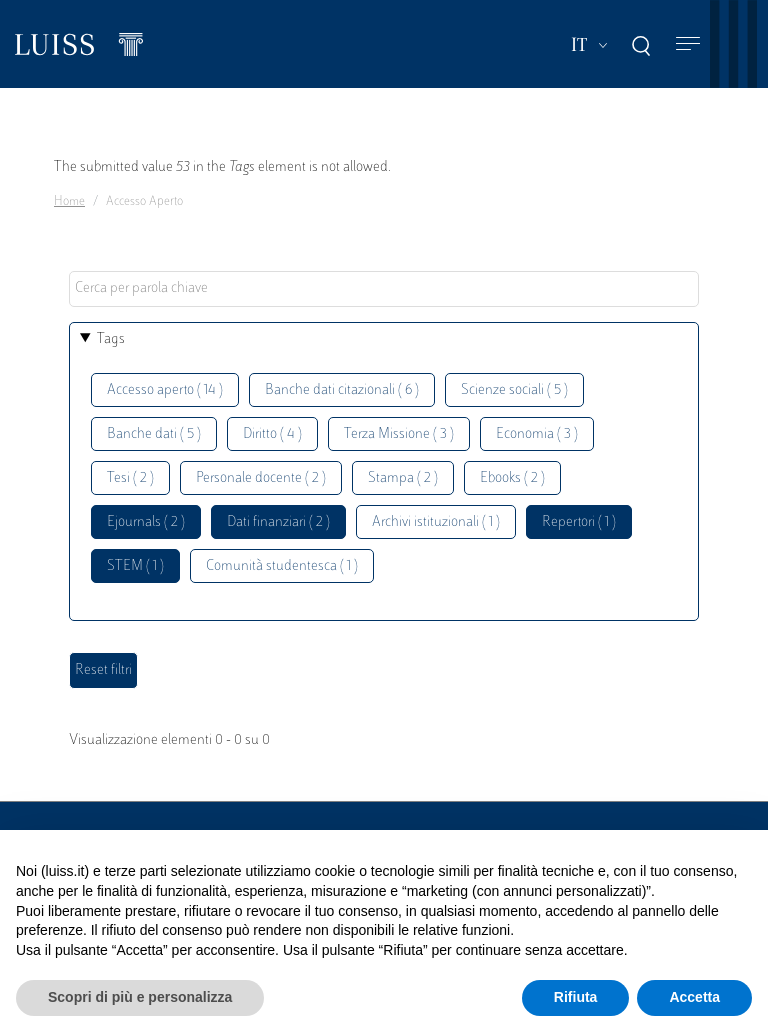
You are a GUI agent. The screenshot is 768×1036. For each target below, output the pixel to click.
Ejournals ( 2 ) (146, 522)
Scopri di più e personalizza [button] (140, 997)
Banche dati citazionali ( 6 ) (342, 390)
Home (69, 202)
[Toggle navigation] (688, 44)
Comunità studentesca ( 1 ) (282, 566)
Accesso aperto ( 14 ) (165, 390)
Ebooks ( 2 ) (512, 478)
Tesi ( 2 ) (130, 478)
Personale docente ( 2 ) (261, 478)
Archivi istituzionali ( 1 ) (436, 522)
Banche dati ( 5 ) (154, 434)
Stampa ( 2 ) (403, 478)
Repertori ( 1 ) (579, 522)
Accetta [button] (694, 997)
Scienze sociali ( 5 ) (514, 390)
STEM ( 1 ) (135, 566)
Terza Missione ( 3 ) (399, 434)
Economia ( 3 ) (537, 434)
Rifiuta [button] (576, 997)
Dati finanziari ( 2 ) (278, 522)
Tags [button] (111, 339)
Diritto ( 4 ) (272, 434)
